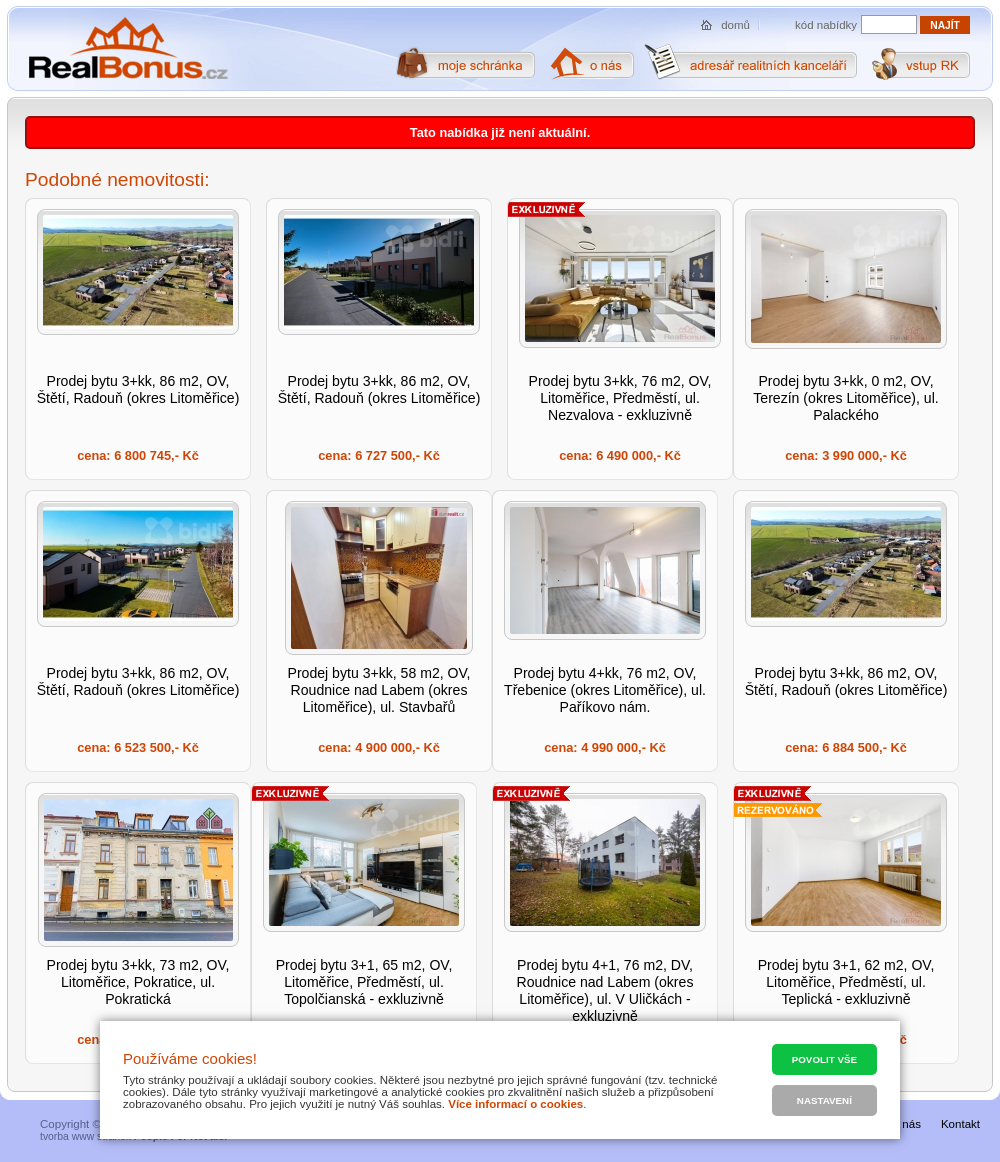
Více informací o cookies (515, 1104)
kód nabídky (826, 25)
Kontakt (960, 1124)
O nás (905, 1124)
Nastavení (824, 1100)
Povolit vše (824, 1059)
